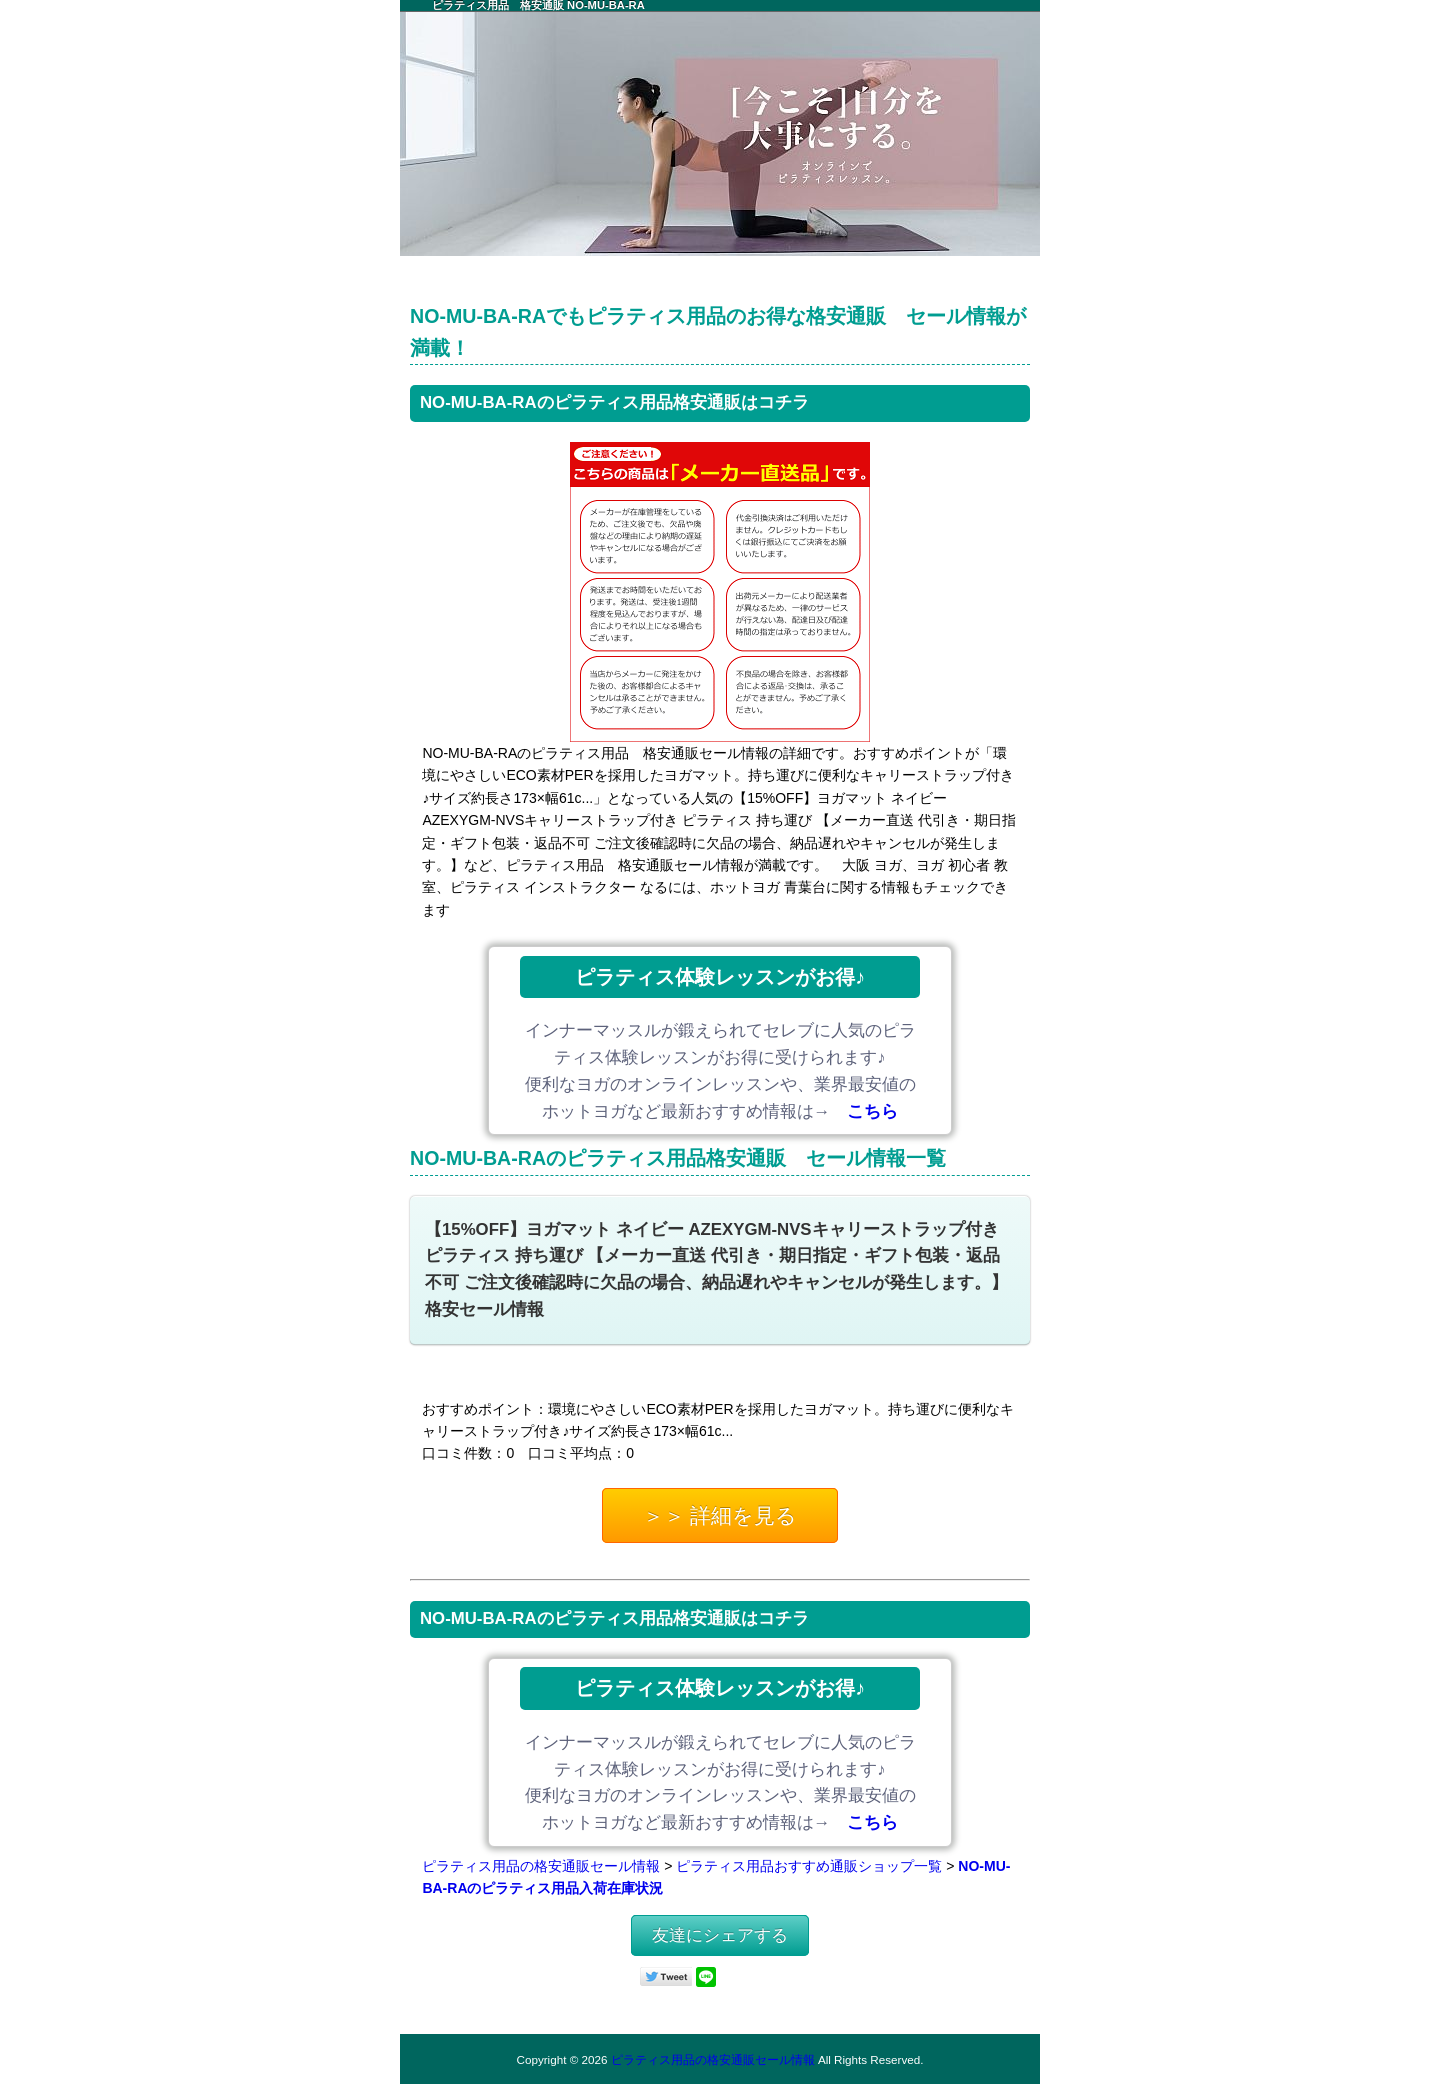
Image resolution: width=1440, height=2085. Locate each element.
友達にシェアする (720, 1935)
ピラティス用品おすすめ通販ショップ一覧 (809, 1866)
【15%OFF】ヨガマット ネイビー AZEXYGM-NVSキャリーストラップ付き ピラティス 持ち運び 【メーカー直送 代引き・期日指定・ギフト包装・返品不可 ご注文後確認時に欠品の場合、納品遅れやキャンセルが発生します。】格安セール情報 (716, 1270)
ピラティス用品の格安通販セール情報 (541, 1866)
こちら (872, 1111)
